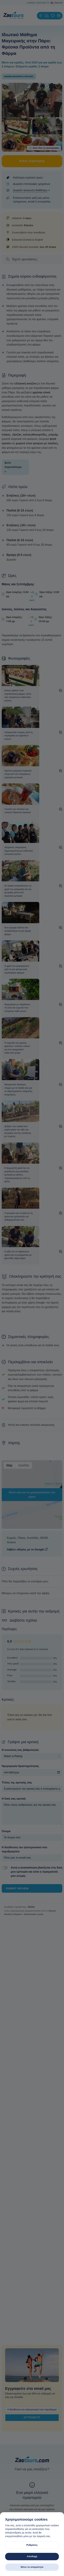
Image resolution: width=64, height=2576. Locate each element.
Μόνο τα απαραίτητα (32, 2567)
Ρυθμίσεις (32, 2545)
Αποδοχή (32, 2556)
